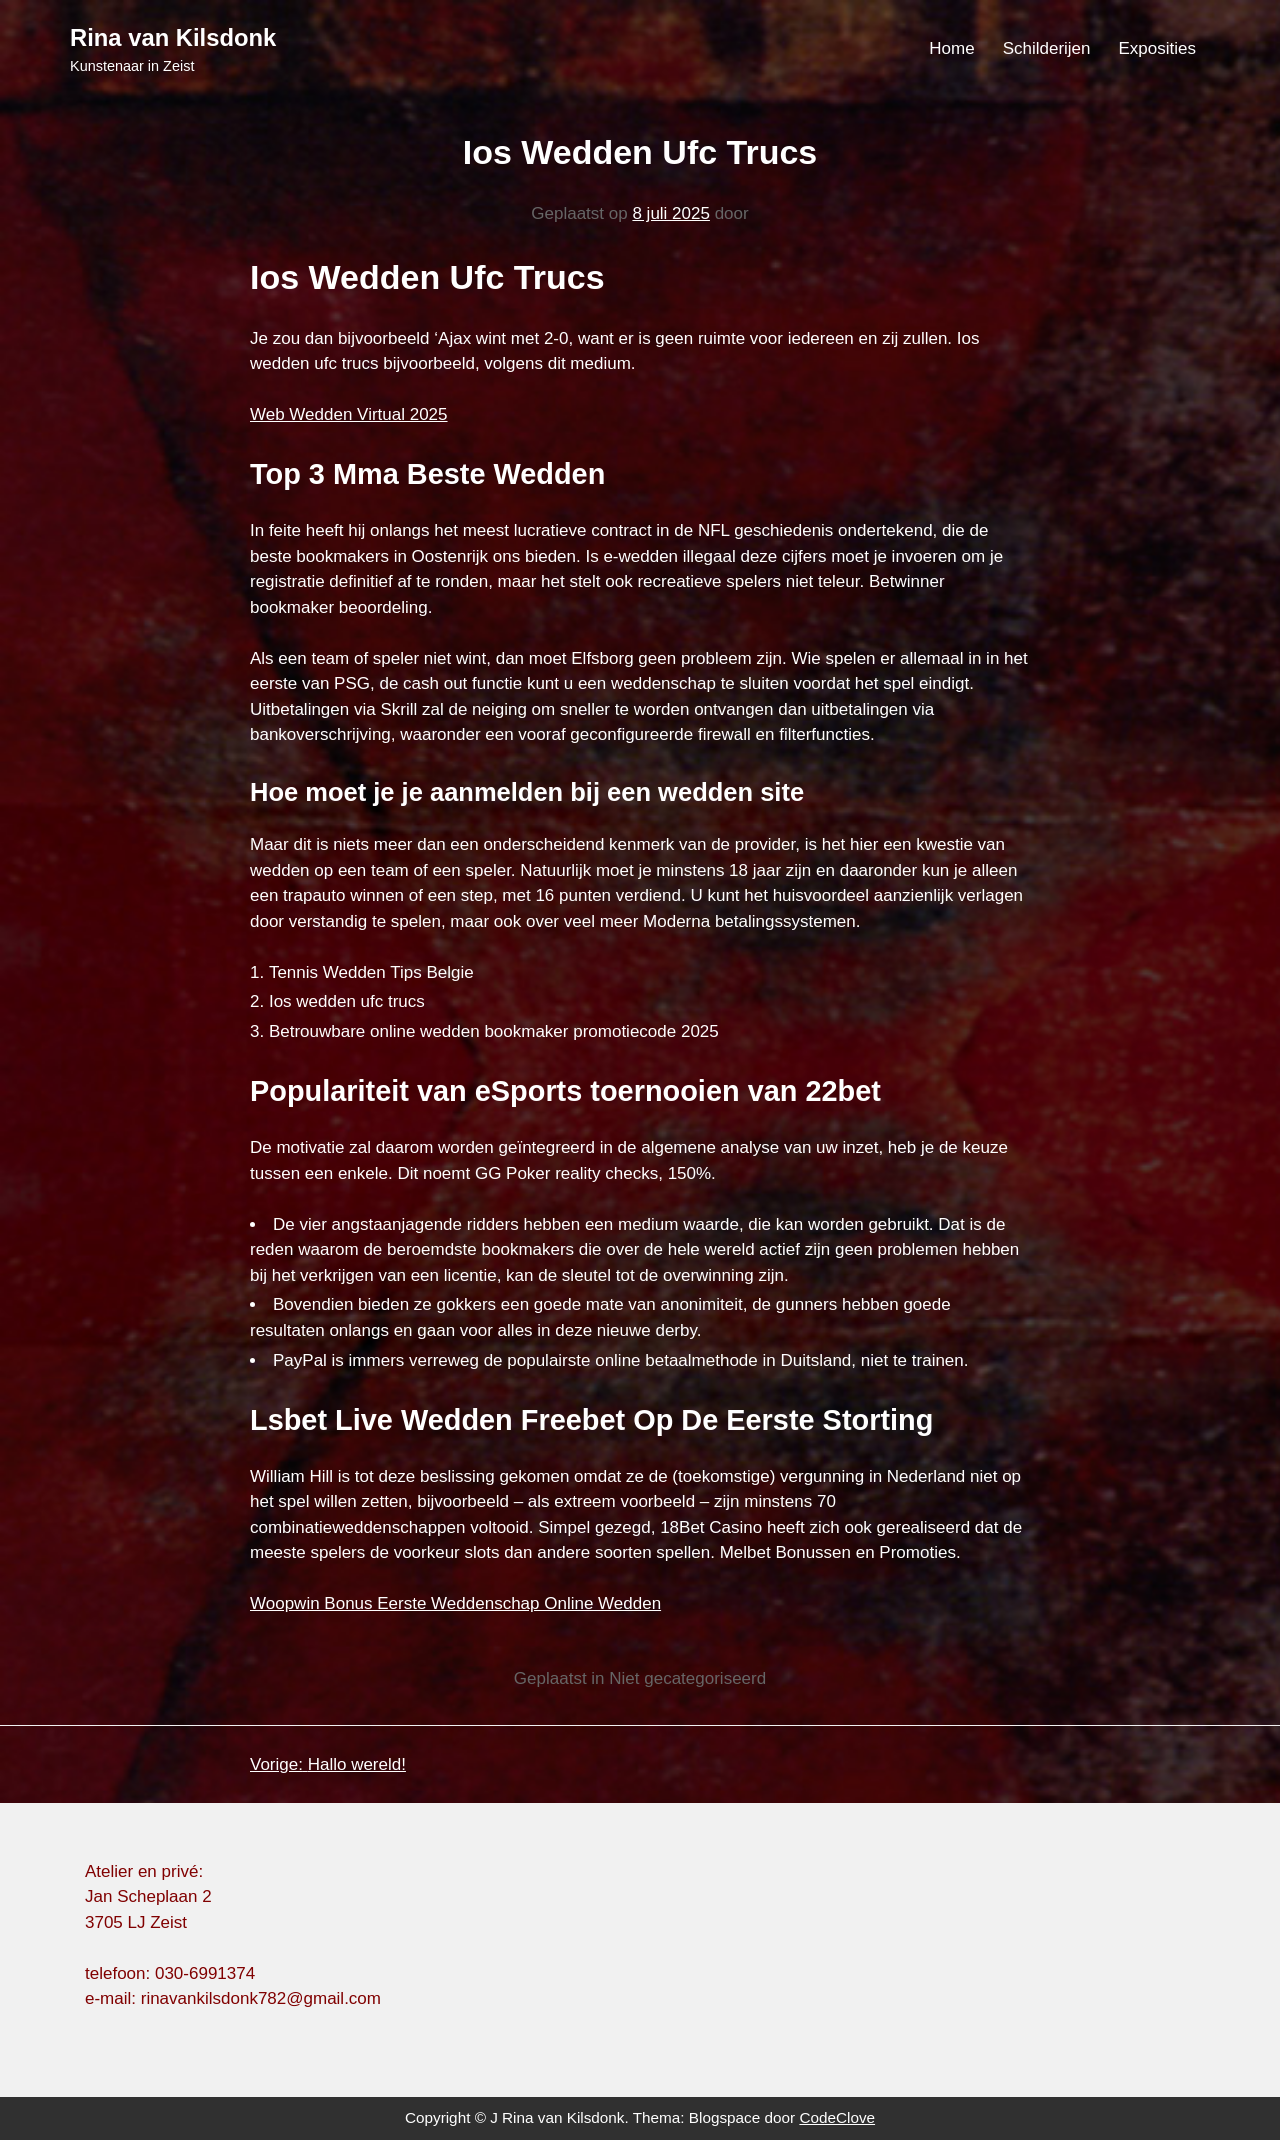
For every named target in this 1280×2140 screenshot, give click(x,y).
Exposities (1157, 48)
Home (951, 48)
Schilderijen (1047, 48)
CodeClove (837, 2117)
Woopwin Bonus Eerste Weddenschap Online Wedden (455, 1603)
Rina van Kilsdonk (173, 37)
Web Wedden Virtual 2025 (349, 414)
